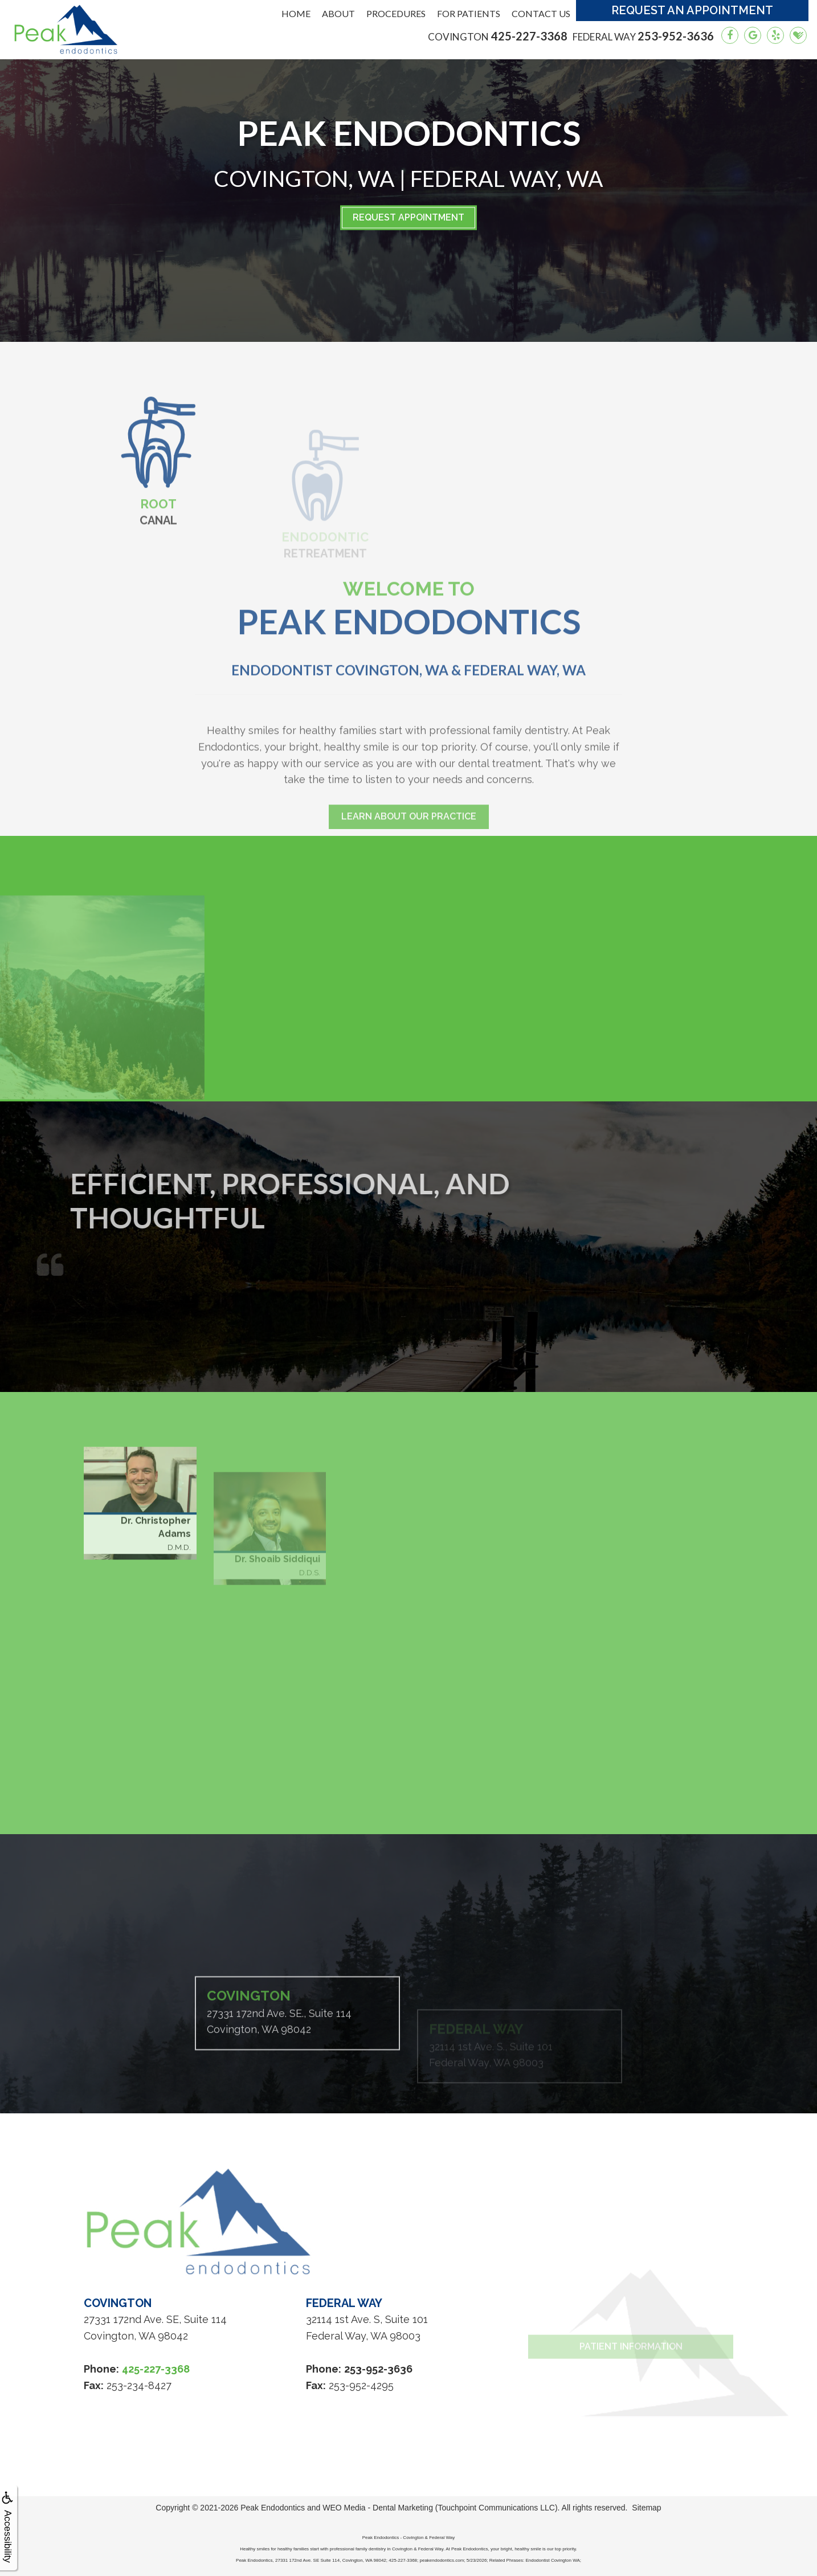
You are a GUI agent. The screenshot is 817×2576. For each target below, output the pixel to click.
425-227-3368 (497, 36)
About (338, 13)
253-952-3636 (643, 36)
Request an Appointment (692, 10)
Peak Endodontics (272, 2507)
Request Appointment (408, 217)
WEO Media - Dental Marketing (377, 2507)
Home (296, 13)
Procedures (396, 13)
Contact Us (541, 13)
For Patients (468, 13)
